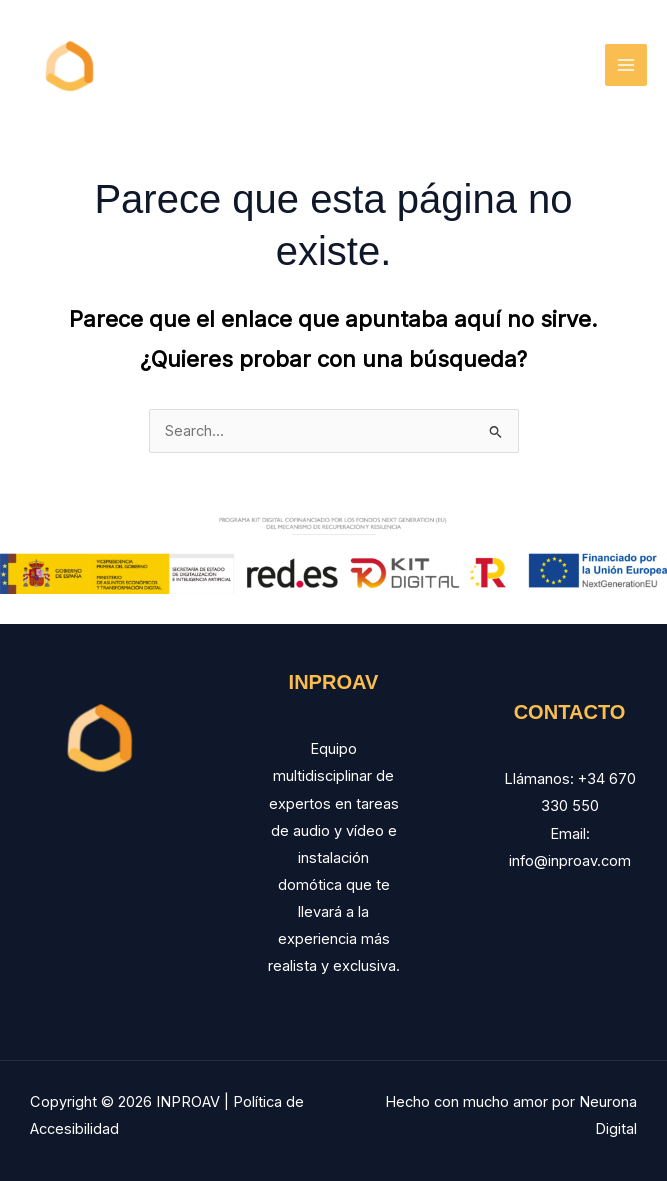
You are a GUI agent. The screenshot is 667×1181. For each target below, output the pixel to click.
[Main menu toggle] (626, 65)
